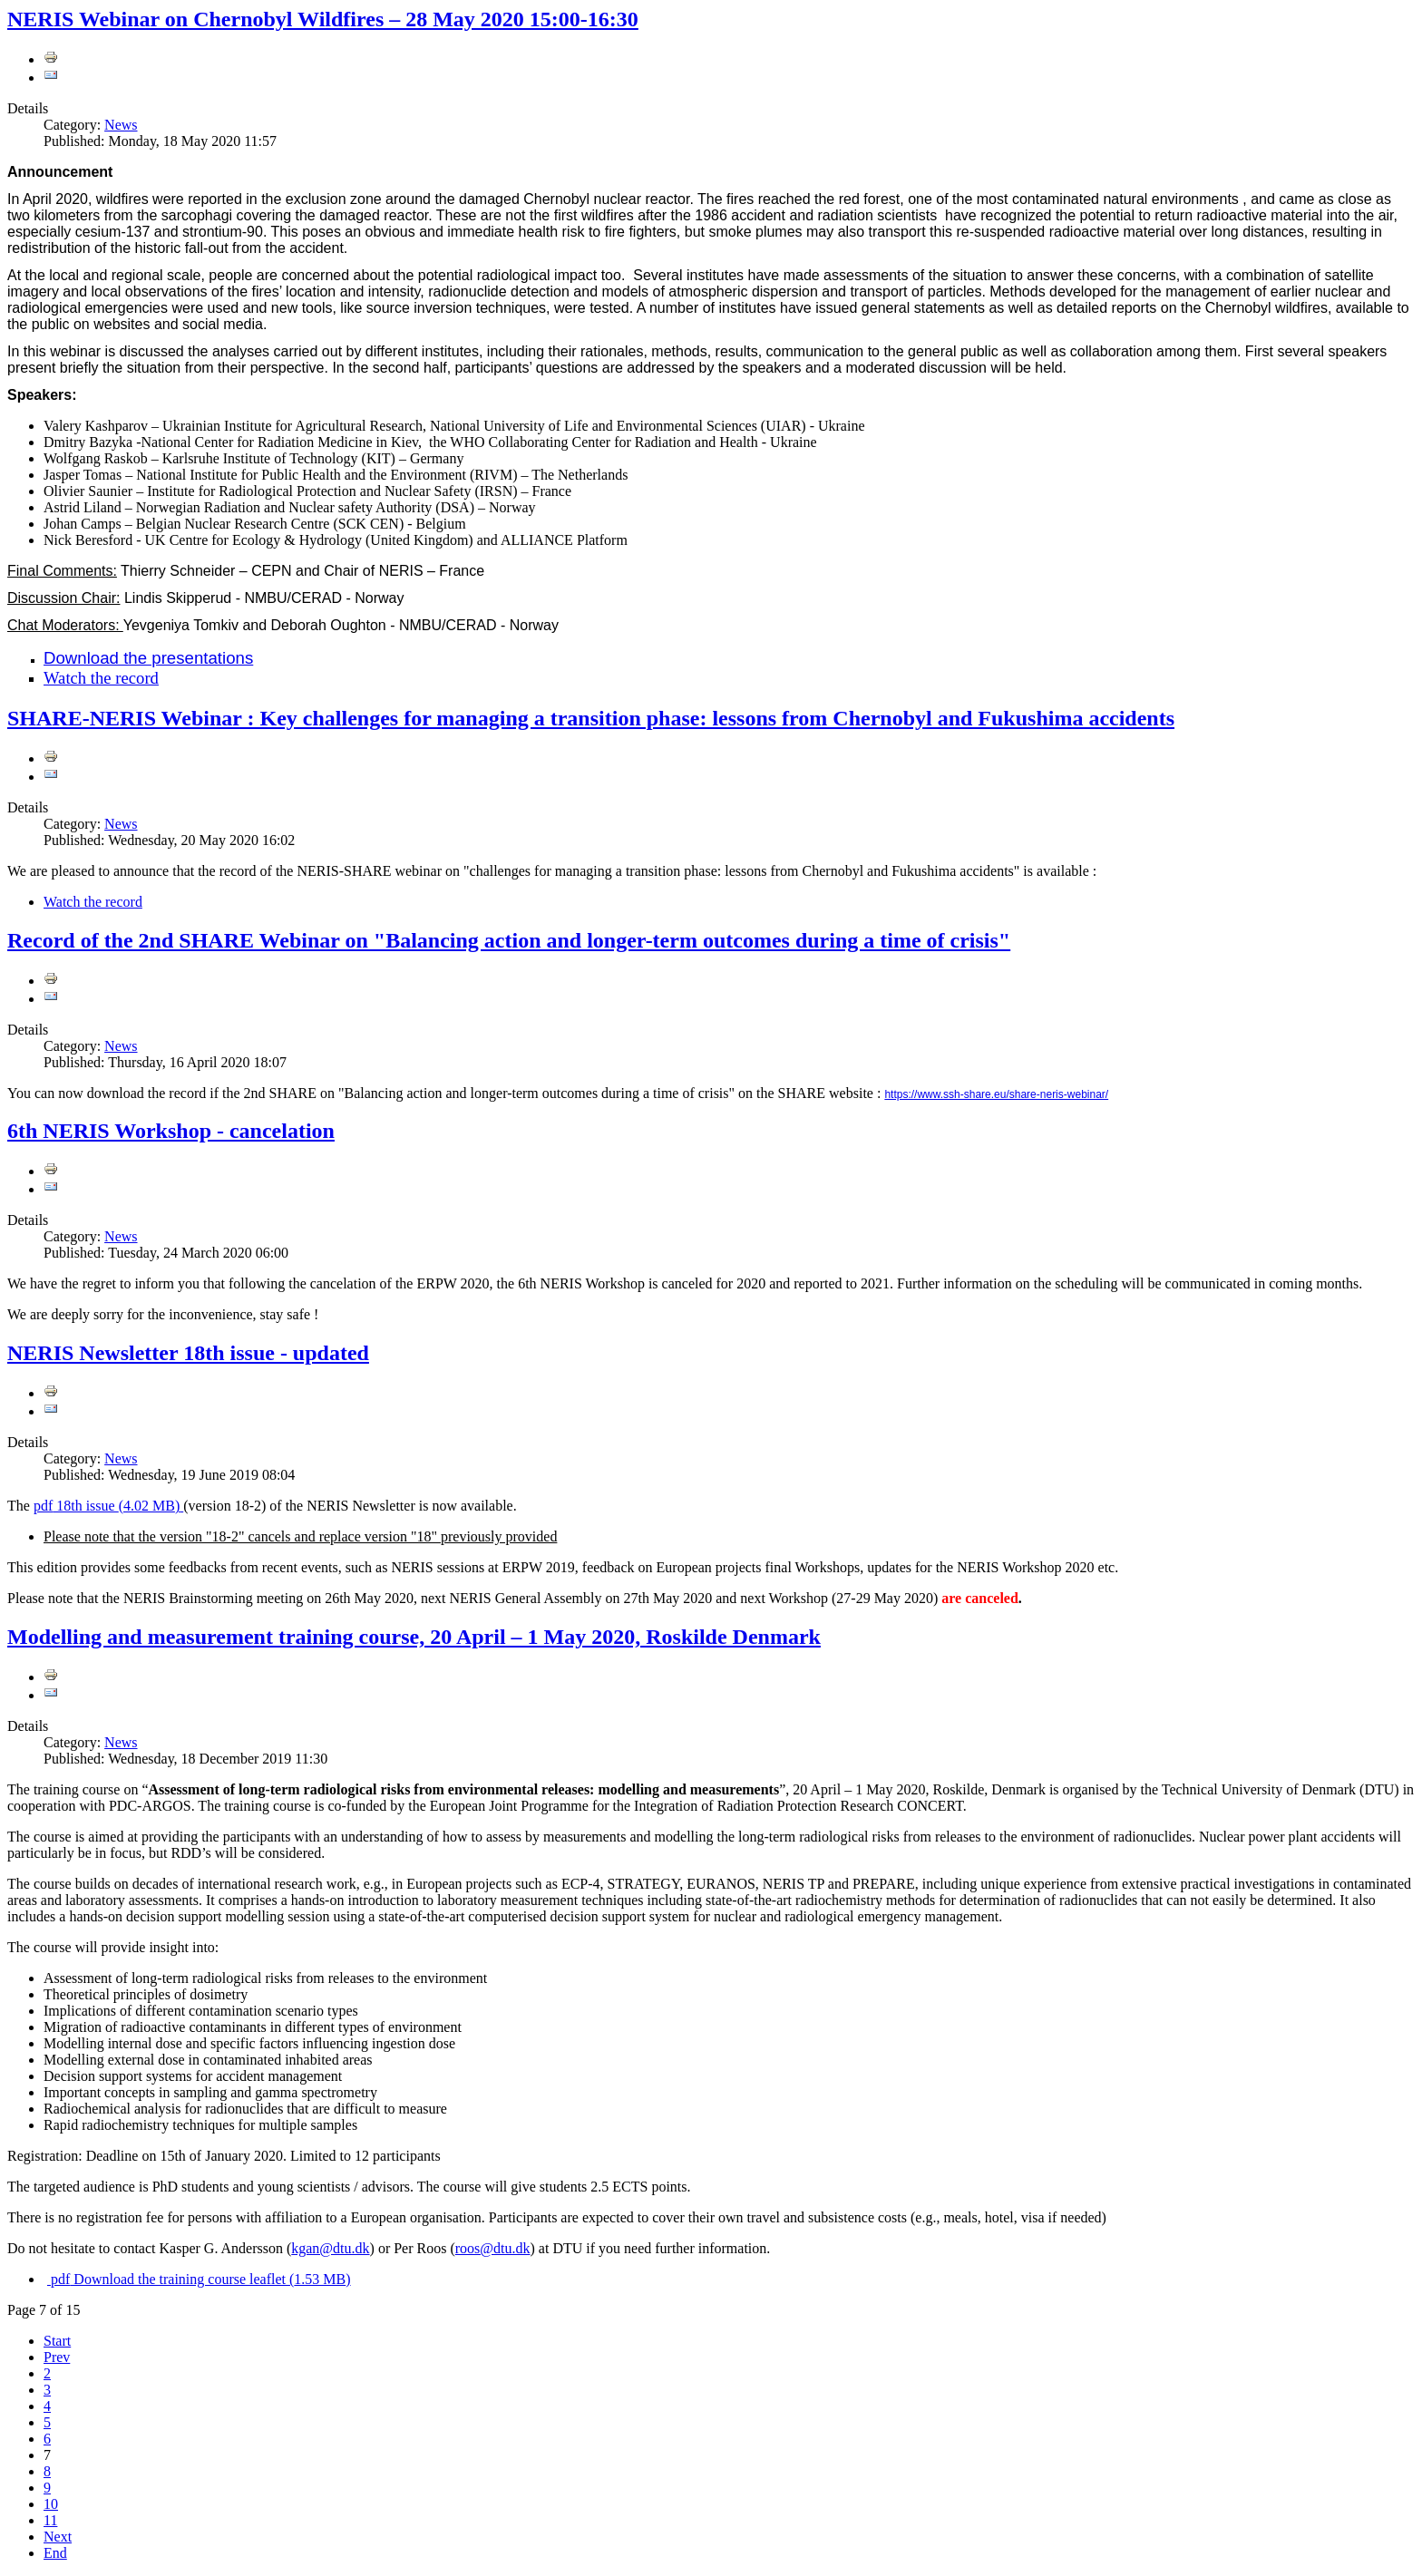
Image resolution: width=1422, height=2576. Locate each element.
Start (57, 2340)
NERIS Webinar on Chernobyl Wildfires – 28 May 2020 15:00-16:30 (322, 19)
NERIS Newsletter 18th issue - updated (188, 1353)
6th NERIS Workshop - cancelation (171, 1130)
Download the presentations (148, 657)
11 (50, 2520)
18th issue (108, 1505)
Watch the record (101, 677)
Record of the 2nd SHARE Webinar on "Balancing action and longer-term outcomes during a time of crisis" (508, 940)
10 (51, 2504)
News (120, 124)
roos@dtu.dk (493, 2248)
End (55, 2553)
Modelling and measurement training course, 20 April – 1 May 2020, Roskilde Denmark (414, 1636)
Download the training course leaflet (199, 2279)
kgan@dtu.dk (330, 2248)
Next (58, 2536)
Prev (57, 2357)
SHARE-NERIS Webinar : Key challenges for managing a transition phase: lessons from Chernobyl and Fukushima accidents (590, 718)
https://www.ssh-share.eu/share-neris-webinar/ (996, 1094)
